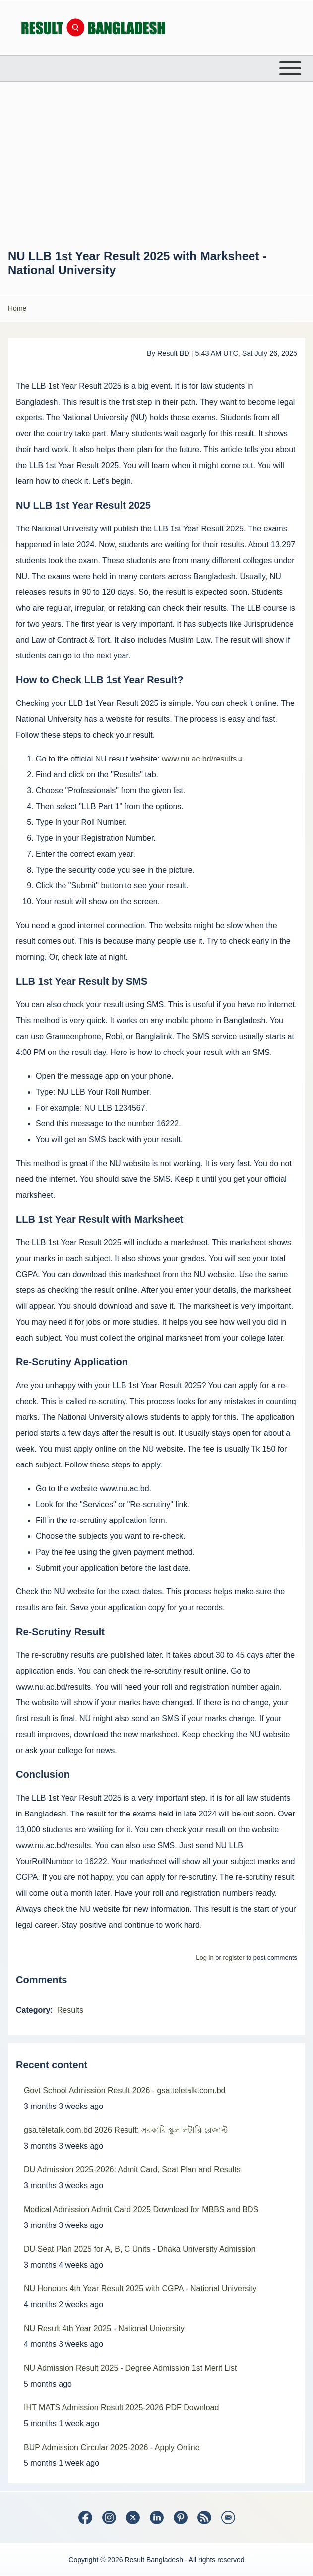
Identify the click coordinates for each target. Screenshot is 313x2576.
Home (17, 308)
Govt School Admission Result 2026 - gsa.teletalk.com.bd (124, 2090)
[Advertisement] (156, 165)
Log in (204, 1957)
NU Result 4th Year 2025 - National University (104, 2328)
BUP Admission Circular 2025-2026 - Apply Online (112, 2447)
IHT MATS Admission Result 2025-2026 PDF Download (121, 2407)
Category (33, 2010)
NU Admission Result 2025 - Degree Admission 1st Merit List (130, 2368)
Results (70, 2010)
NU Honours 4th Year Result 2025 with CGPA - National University (140, 2288)
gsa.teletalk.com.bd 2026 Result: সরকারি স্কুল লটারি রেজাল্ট (126, 2130)
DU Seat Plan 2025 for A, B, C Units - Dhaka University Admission (140, 2249)
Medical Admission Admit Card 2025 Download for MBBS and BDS (141, 2209)
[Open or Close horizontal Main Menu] (156, 68)
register (233, 1957)
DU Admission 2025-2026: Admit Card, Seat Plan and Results (132, 2170)
